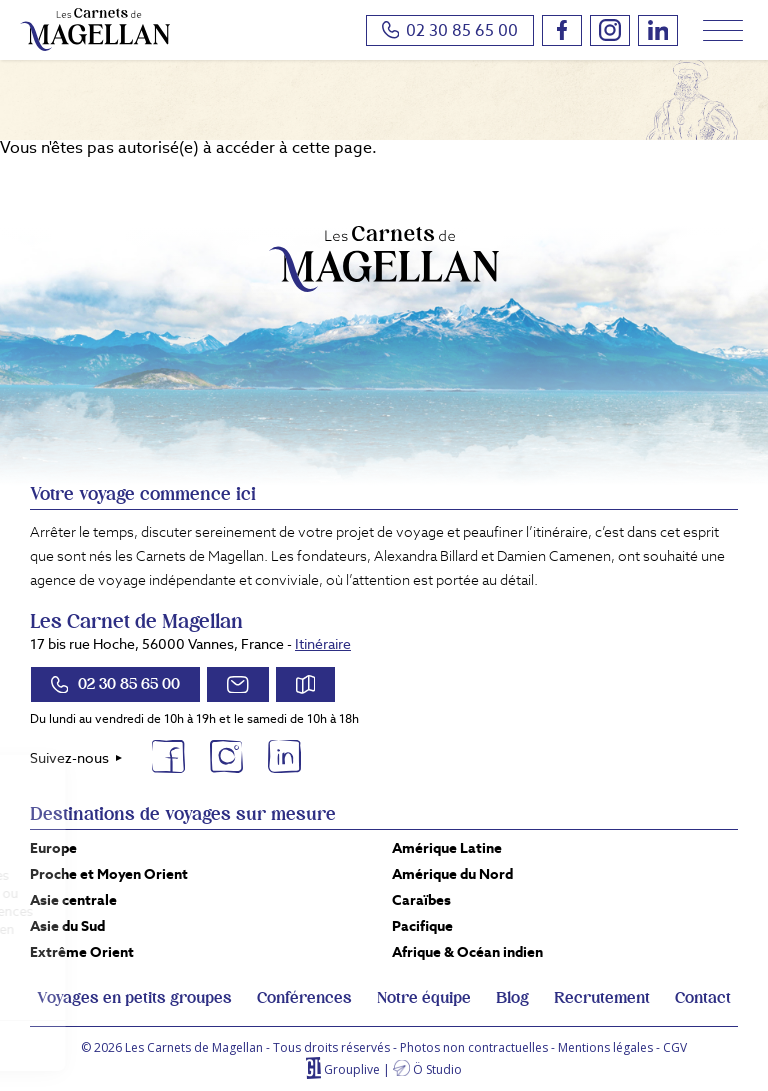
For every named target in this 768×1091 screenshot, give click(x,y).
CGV (675, 1047)
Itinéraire (323, 644)
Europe (53, 848)
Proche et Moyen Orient (109, 874)
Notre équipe (424, 998)
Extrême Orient (82, 952)
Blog (512, 998)
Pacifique (422, 926)
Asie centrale (73, 900)
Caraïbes (421, 900)
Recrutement (602, 998)
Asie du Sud (67, 926)
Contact (703, 998)
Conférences (304, 998)
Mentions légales (605, 1047)
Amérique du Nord (452, 874)
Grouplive (352, 1069)
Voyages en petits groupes (134, 998)
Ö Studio (437, 1069)
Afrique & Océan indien (467, 952)
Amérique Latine (447, 848)
